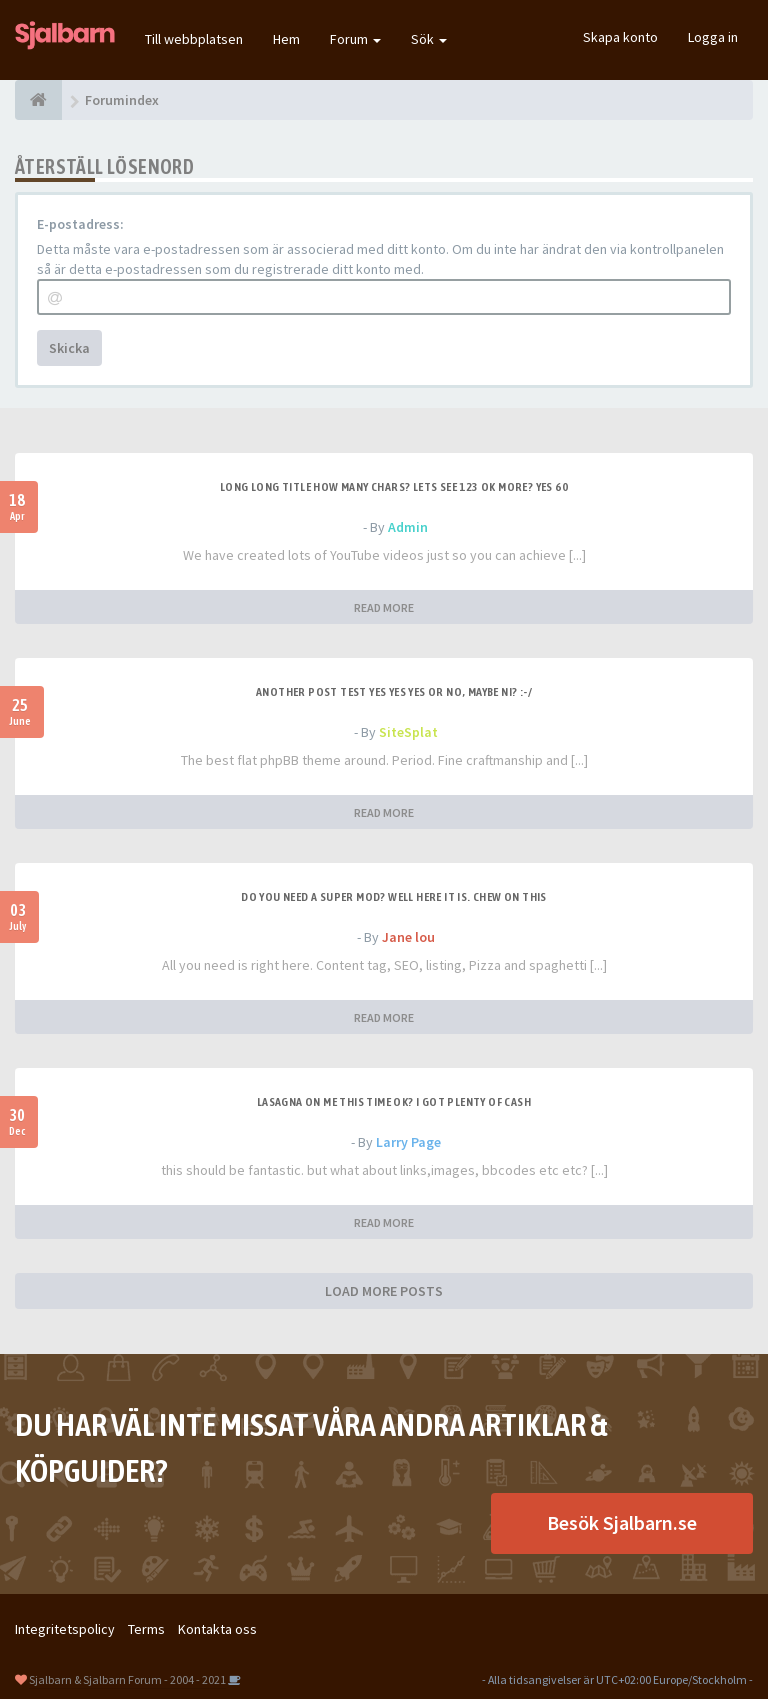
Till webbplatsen (194, 39)
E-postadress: (80, 224)
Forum (355, 39)
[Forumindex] (38, 100)
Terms (146, 1629)
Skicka (69, 348)
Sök (429, 39)
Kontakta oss (217, 1629)
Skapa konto (620, 37)
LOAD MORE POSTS (384, 1291)
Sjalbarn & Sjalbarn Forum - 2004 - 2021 (127, 1679)
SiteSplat (408, 732)
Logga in (713, 37)
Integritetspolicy (65, 1629)
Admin (408, 527)
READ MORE (384, 607)
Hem (286, 39)
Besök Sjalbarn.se (622, 1522)
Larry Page (408, 1142)
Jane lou (408, 937)
